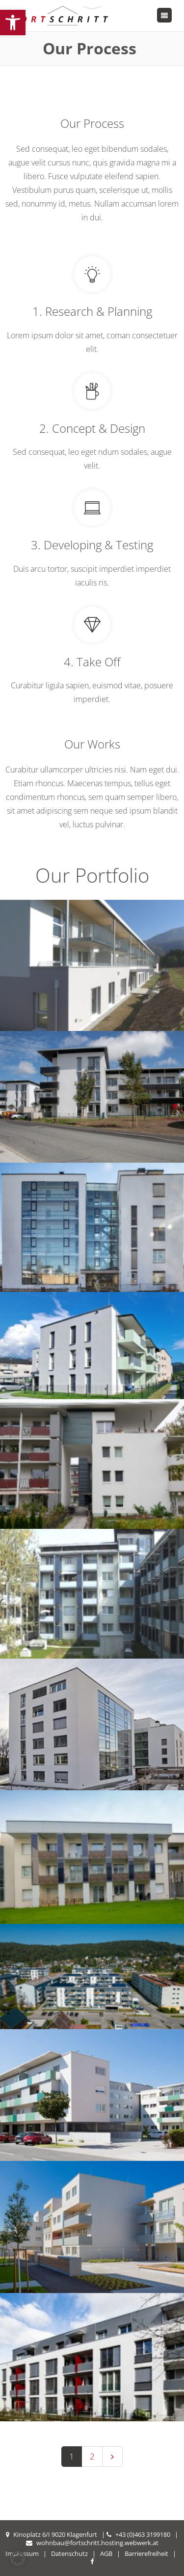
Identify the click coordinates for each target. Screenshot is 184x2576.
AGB (106, 2553)
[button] (13, 22)
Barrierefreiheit (146, 2553)
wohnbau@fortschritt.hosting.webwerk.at (97, 2542)
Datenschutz (69, 2553)
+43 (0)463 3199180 (142, 2534)
